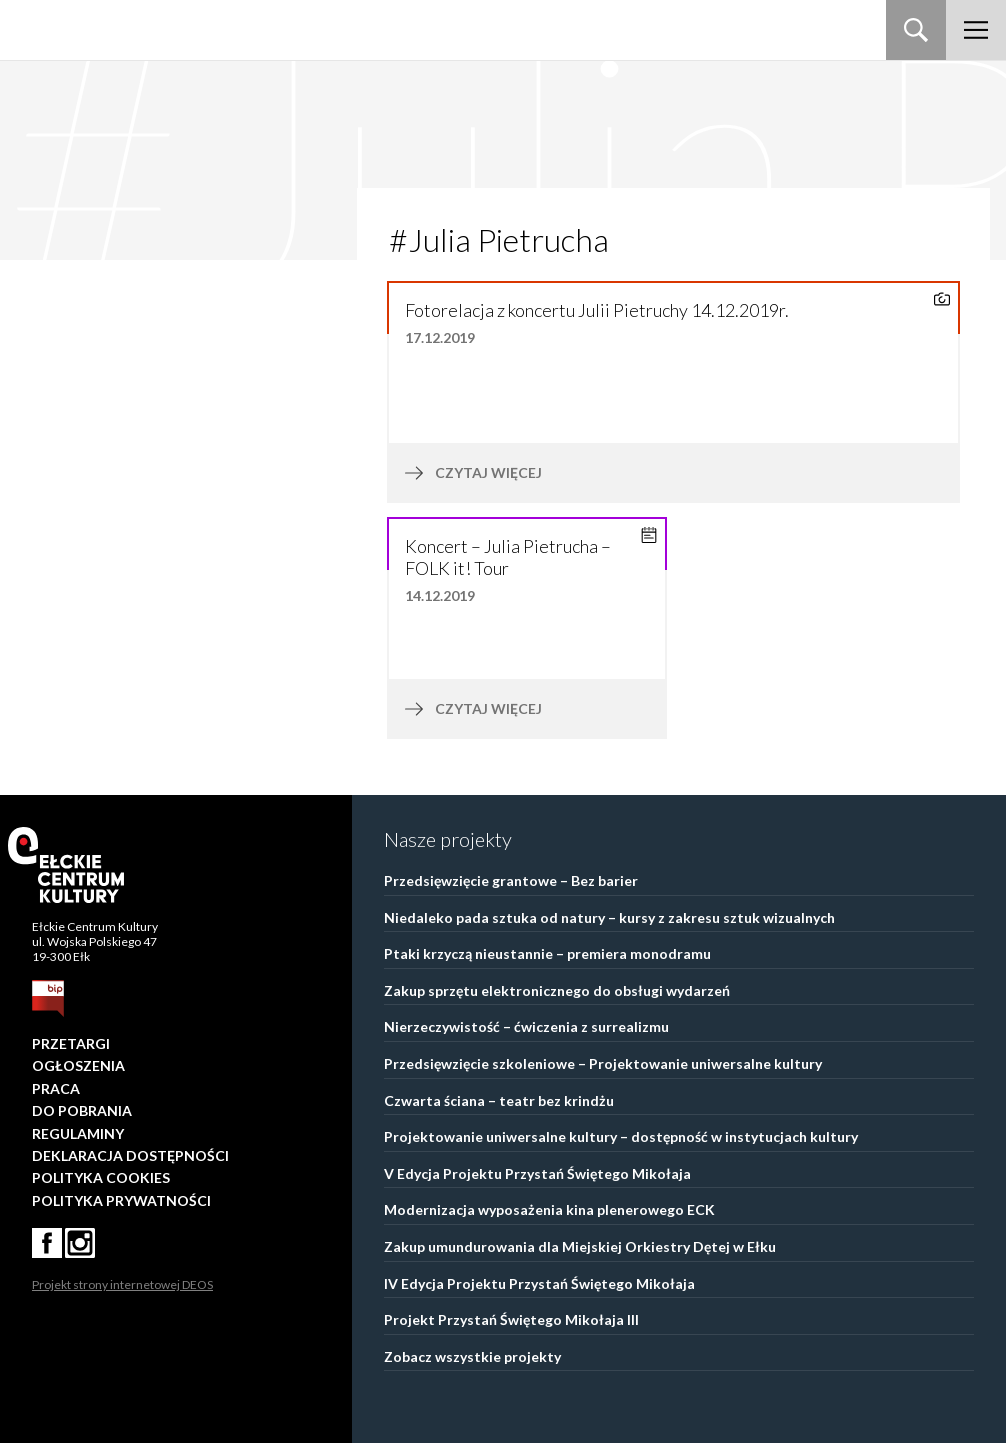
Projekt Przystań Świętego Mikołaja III (511, 1319)
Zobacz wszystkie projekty (472, 1356)
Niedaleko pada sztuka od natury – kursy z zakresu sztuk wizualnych (609, 917)
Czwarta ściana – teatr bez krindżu (499, 1100)
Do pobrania (82, 1110)
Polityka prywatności (121, 1200)
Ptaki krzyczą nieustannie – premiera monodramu (547, 953)
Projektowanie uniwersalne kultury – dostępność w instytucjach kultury (621, 1136)
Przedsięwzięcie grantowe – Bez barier (511, 880)
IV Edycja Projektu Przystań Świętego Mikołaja (539, 1283)
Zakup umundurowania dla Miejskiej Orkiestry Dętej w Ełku (580, 1246)
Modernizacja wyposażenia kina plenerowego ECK (549, 1209)
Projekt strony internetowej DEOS (122, 1284)
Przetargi (71, 1043)
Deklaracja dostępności (130, 1155)
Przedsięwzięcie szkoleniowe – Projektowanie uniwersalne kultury (603, 1063)
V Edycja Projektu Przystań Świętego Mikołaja (537, 1173)
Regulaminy (78, 1133)
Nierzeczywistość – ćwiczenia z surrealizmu (526, 1026)
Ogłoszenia (78, 1065)
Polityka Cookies (101, 1177)
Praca (56, 1088)
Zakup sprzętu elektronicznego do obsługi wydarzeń (557, 990)
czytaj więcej (538, 473)
